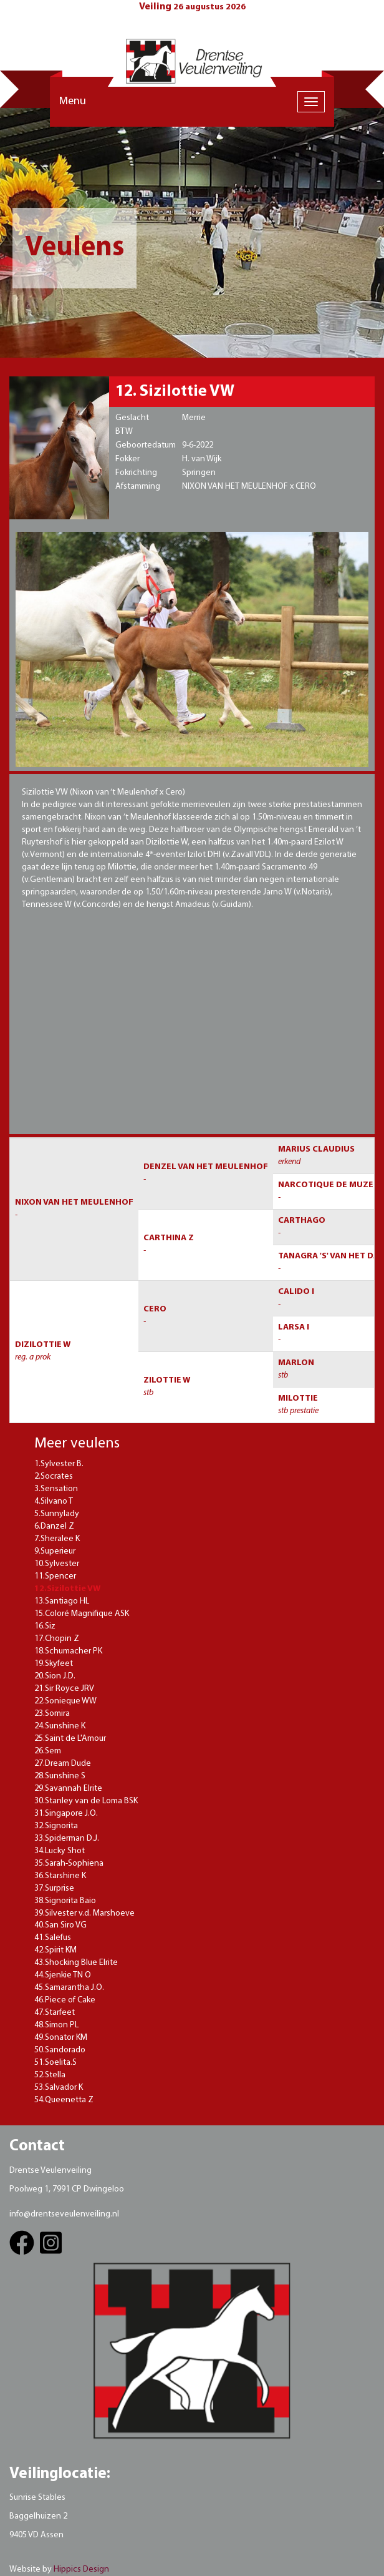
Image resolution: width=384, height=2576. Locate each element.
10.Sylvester (56, 1564)
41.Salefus (52, 1937)
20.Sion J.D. (54, 1676)
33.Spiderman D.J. (66, 1838)
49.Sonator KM (60, 2037)
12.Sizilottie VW (67, 1589)
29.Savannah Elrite (68, 1788)
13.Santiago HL (61, 1601)
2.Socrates (53, 1476)
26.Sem (47, 1751)
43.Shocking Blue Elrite (76, 1962)
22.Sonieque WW (65, 1701)
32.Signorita (56, 1826)
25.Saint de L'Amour (70, 1738)
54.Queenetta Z (64, 2100)
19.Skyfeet (53, 1663)
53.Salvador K (58, 2087)
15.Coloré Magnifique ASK (81, 1614)
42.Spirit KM (55, 1950)
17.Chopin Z (56, 1638)
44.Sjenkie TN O (62, 1975)
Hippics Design (81, 2569)
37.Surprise (54, 1888)
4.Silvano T (53, 1501)
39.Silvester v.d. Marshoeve (84, 1913)
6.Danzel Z (54, 1526)
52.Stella (49, 2075)
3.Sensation (56, 1489)
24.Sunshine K (59, 1726)
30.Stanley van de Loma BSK (86, 1801)
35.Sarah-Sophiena (68, 1863)
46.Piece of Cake (64, 2000)
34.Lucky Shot (59, 1851)
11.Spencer (55, 1576)
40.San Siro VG (60, 1925)
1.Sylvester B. (59, 1464)
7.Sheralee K (57, 1539)
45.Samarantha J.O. (69, 1987)
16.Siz (44, 1626)
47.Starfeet (54, 2012)
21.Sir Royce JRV (64, 1688)
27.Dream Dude (62, 1763)
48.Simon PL (56, 2025)
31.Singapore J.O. (66, 1813)
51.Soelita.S (55, 2062)
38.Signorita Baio (65, 1901)
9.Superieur (54, 1551)
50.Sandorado (59, 2050)
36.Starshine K (60, 1876)
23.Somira (52, 1713)
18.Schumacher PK (68, 1651)
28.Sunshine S (59, 1776)
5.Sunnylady (56, 1514)
